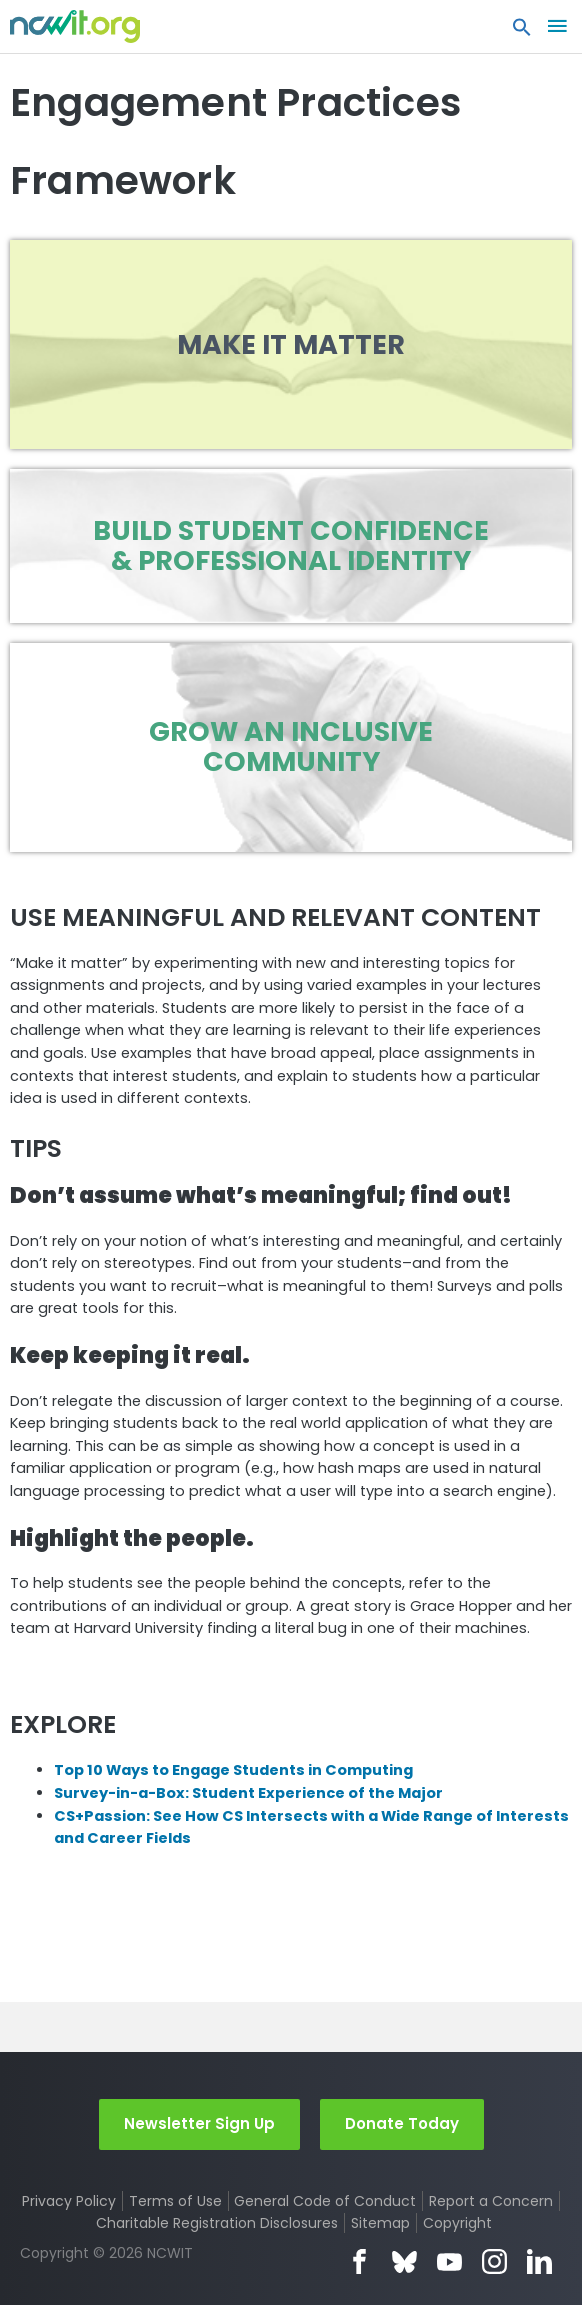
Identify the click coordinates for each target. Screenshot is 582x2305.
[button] (522, 32)
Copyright (457, 2223)
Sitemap (380, 2223)
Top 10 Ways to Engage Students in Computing (233, 1770)
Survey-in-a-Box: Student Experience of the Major (248, 1793)
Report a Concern (491, 2201)
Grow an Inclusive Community (291, 746)
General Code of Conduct (325, 2201)
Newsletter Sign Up (199, 2123)
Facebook (359, 2261)
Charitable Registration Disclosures (217, 2223)
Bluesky (404, 2261)
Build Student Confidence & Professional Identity (291, 545)
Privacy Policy (69, 2201)
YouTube (449, 2261)
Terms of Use (175, 2201)
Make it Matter (291, 344)
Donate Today (402, 2123)
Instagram (494, 2261)
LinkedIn (539, 2261)
